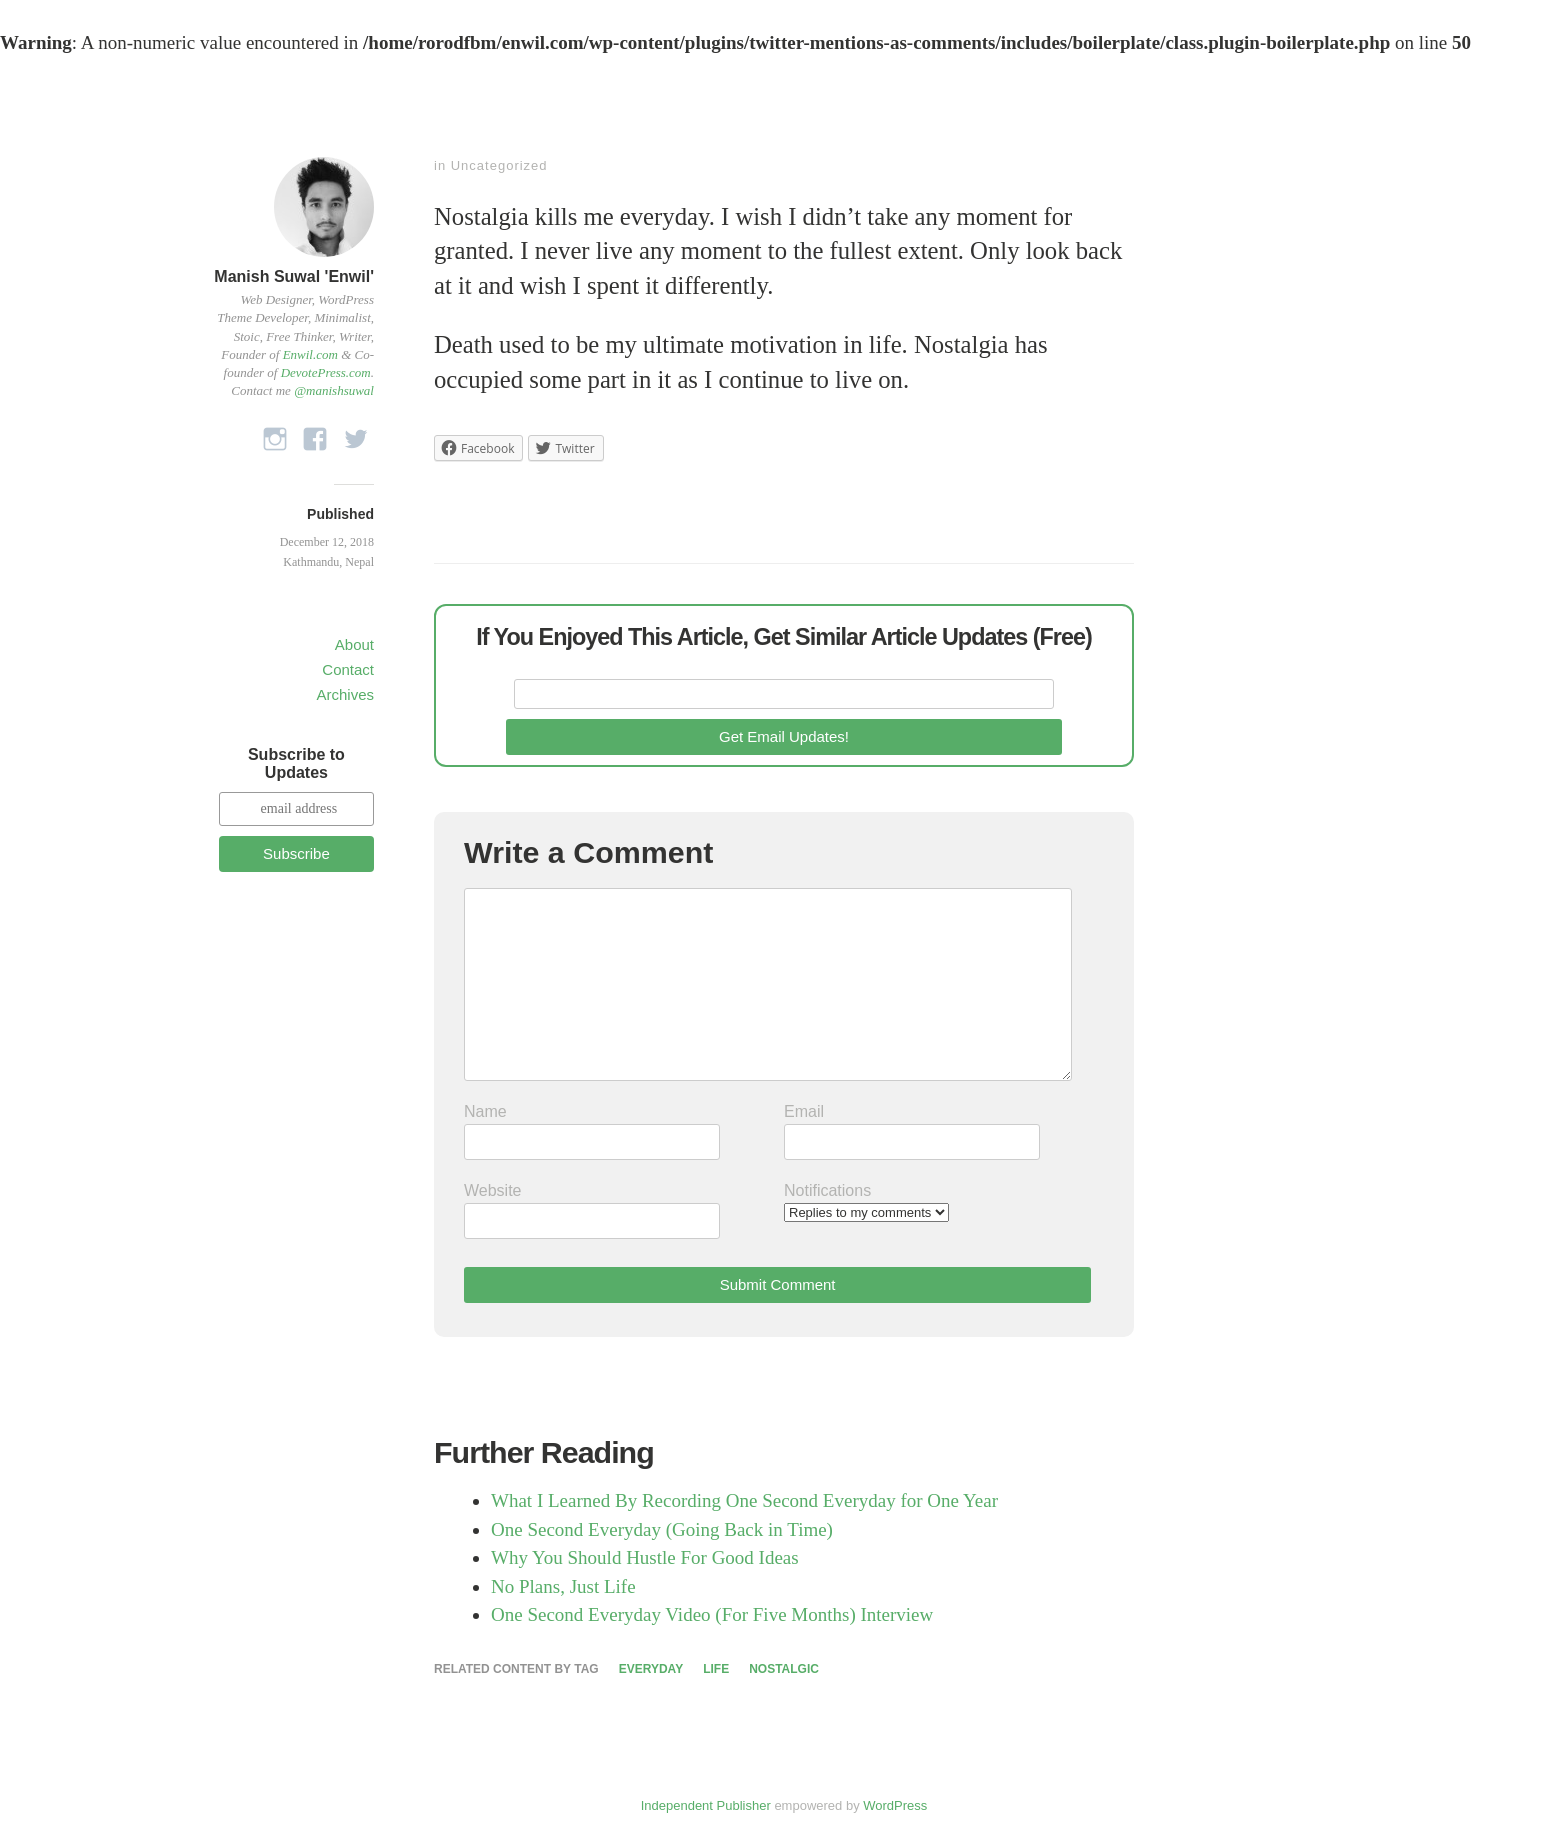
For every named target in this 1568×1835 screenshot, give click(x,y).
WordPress (895, 1805)
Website (493, 1190)
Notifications (827, 1190)
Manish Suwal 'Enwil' (294, 276)
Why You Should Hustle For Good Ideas (645, 1557)
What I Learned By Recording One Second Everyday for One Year (744, 1500)
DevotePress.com (326, 372)
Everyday (651, 1669)
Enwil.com (310, 354)
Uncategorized (499, 165)
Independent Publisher (706, 1805)
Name (485, 1111)
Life (716, 1669)
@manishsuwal (334, 390)
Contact (348, 669)
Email (804, 1111)
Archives (345, 694)
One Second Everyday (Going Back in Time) (662, 1529)
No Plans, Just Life (563, 1586)
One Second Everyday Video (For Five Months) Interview (712, 1614)
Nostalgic (784, 1669)
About (354, 644)
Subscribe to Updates (296, 763)
